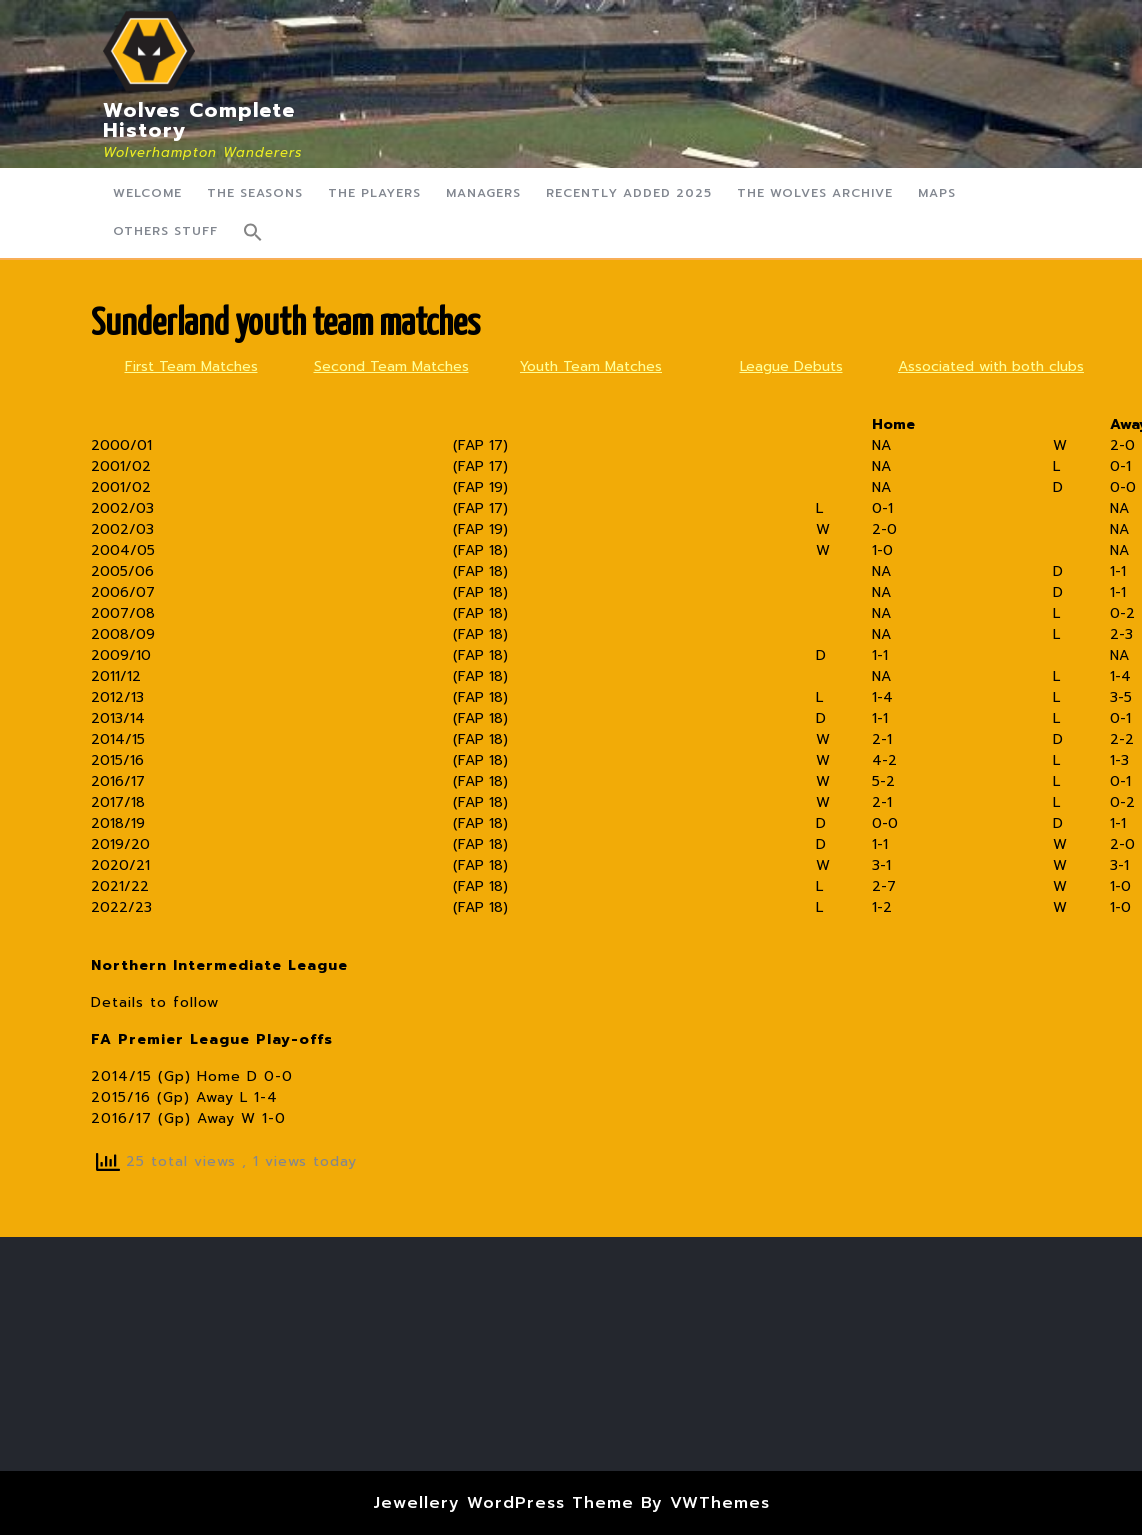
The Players (374, 193)
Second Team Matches (391, 366)
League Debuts (791, 366)
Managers (483, 193)
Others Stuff (165, 231)
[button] (253, 232)
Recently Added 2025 (629, 193)
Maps (937, 193)
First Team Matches (191, 366)
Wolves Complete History (199, 120)
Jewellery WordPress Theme (503, 1503)
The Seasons (255, 193)
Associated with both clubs (991, 366)
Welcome (147, 193)
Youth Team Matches (591, 366)
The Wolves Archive (815, 193)
